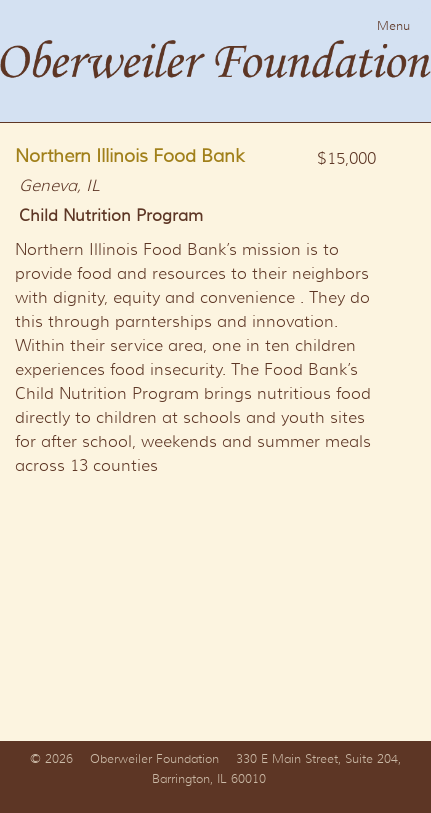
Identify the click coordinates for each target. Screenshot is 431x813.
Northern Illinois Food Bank (130, 156)
